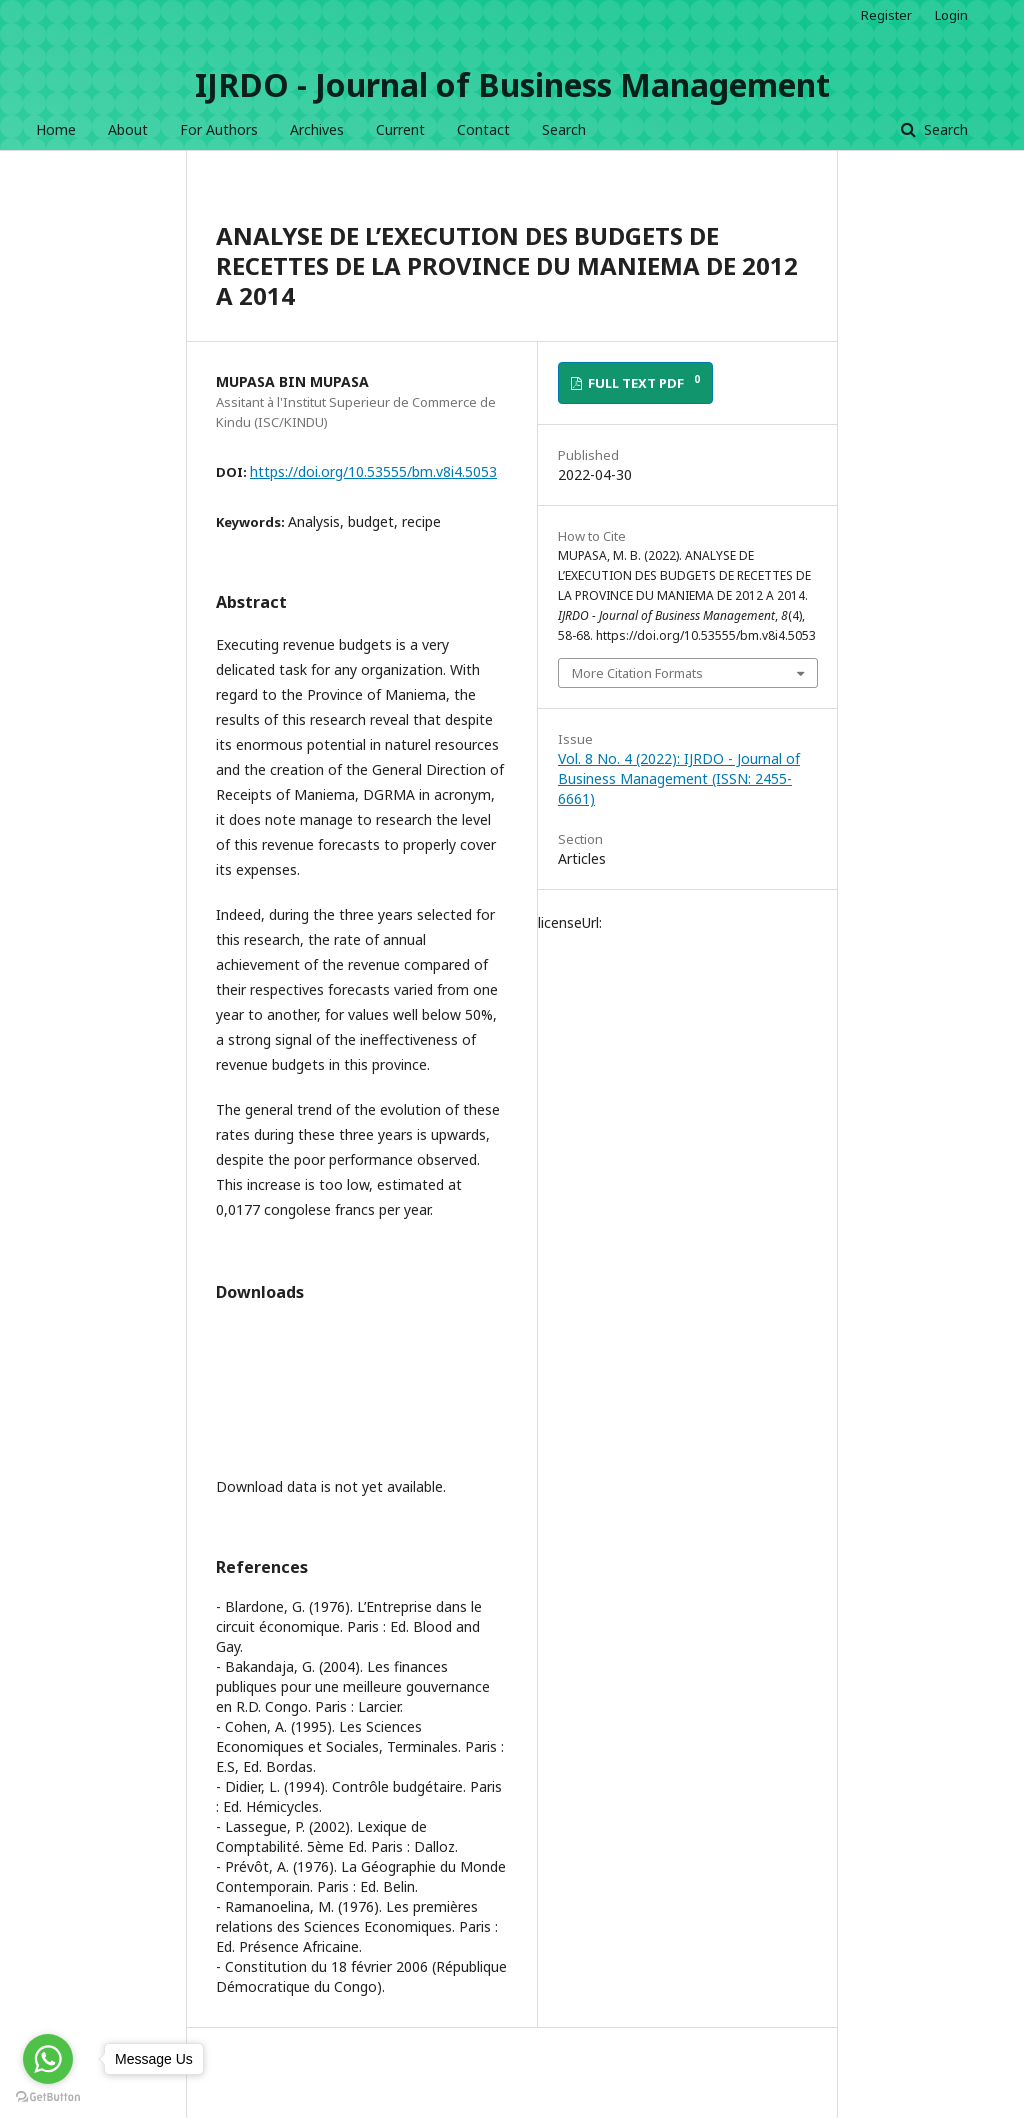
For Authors (219, 129)
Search (564, 129)
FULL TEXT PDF (642, 382)
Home (56, 129)
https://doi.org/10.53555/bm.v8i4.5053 (373, 471)
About (128, 129)
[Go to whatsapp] (48, 2059)
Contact (483, 129)
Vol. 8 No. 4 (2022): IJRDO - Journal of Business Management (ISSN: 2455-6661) (679, 778)
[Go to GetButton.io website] (48, 2097)
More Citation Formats (637, 673)
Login (951, 15)
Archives (317, 129)
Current (400, 129)
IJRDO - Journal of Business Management (512, 84)
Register (886, 15)
